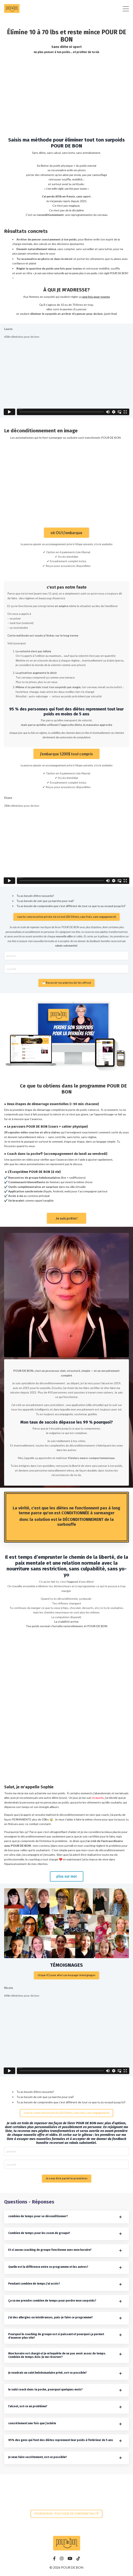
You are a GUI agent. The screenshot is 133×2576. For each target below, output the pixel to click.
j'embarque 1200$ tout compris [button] (66, 754)
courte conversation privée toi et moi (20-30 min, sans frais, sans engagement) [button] (66, 916)
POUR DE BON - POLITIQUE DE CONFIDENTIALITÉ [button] (66, 2513)
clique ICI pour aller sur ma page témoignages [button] (66, 1975)
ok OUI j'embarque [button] (66, 532)
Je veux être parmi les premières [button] (67, 2178)
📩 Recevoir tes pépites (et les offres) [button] (66, 982)
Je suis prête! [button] (66, 1218)
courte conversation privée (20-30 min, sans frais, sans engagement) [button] (67, 2112)
